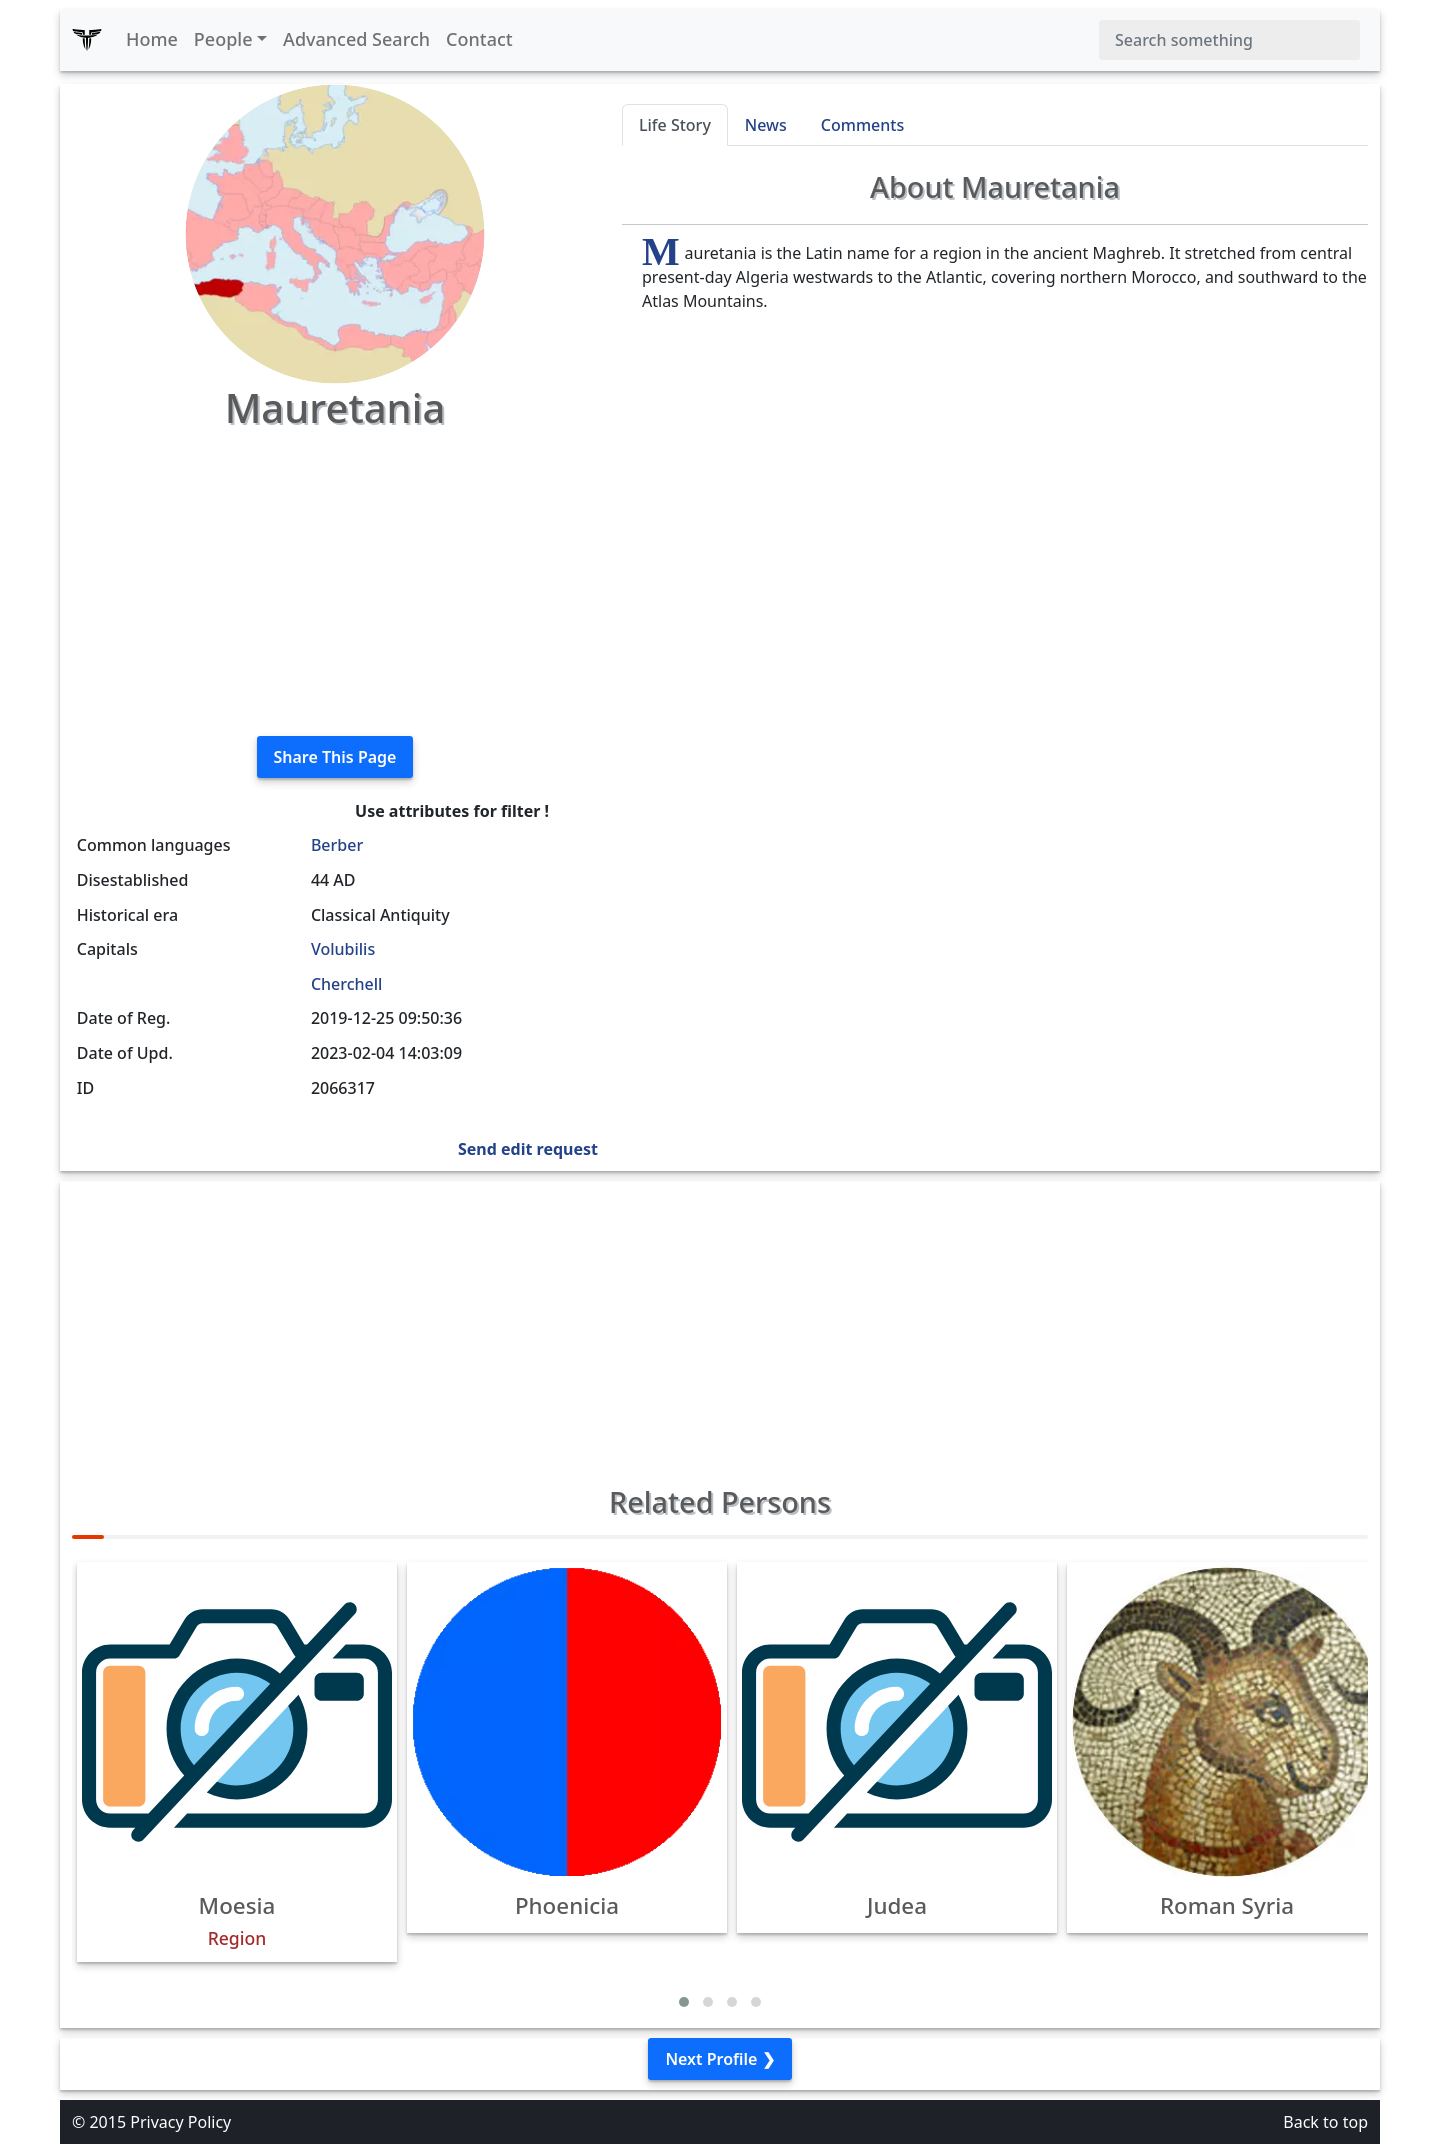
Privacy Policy (180, 2122)
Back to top (1325, 2122)
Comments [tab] (862, 125)
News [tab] (766, 125)
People (223, 39)
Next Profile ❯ (719, 2059)
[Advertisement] (335, 580)
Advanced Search (356, 39)
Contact (479, 39)
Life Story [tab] (675, 125)
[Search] (1229, 40)
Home (152, 39)
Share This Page (335, 757)
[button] (684, 2002)
